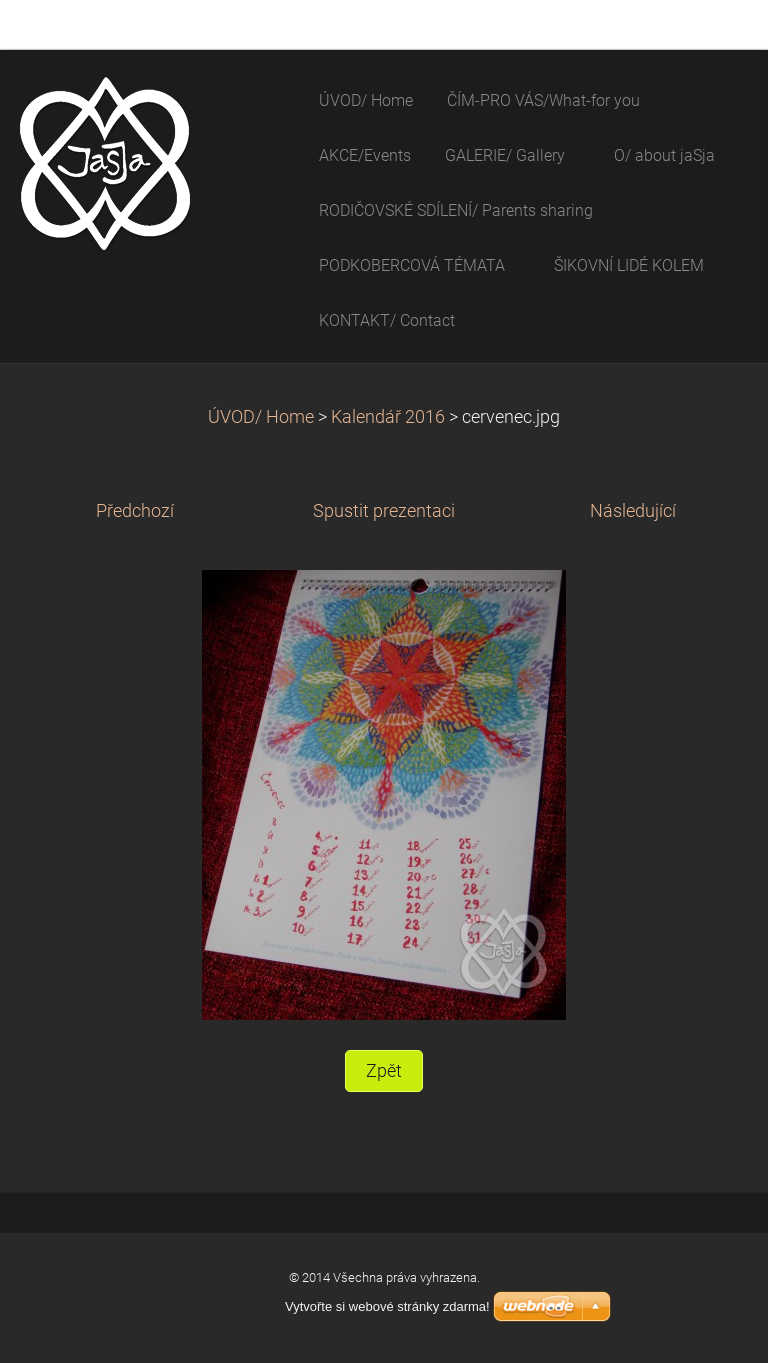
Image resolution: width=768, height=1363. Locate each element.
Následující (633, 511)
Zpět (384, 1071)
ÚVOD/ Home (261, 417)
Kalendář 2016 (388, 417)
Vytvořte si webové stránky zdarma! (387, 1306)
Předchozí (135, 511)
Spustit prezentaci (384, 511)
